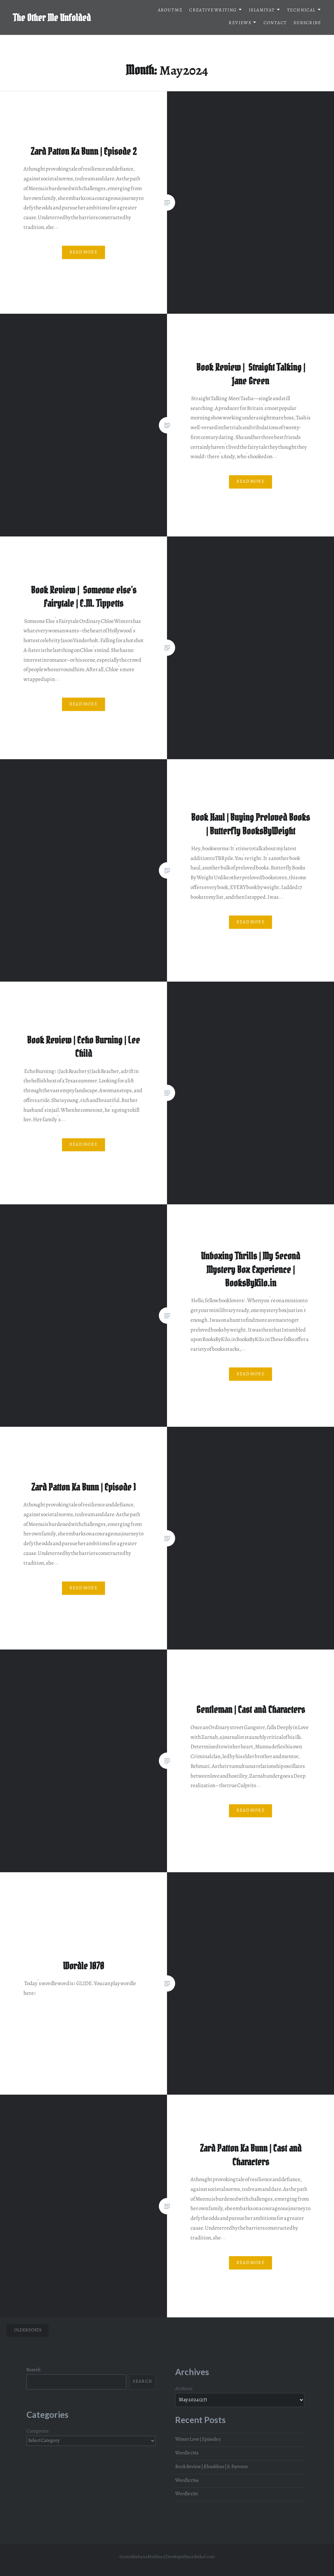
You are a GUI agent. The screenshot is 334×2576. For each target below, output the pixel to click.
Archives (183, 2389)
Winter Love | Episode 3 (197, 2439)
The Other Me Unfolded (52, 17)
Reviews (240, 23)
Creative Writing (212, 10)
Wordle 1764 (187, 2481)
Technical (301, 10)
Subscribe (307, 23)
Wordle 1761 (186, 2494)
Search (33, 2370)
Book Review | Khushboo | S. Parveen (211, 2467)
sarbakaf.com (202, 2557)
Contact (275, 23)
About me (170, 10)
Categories (37, 2432)
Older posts (27, 2330)
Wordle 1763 (186, 2453)
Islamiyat (262, 10)
